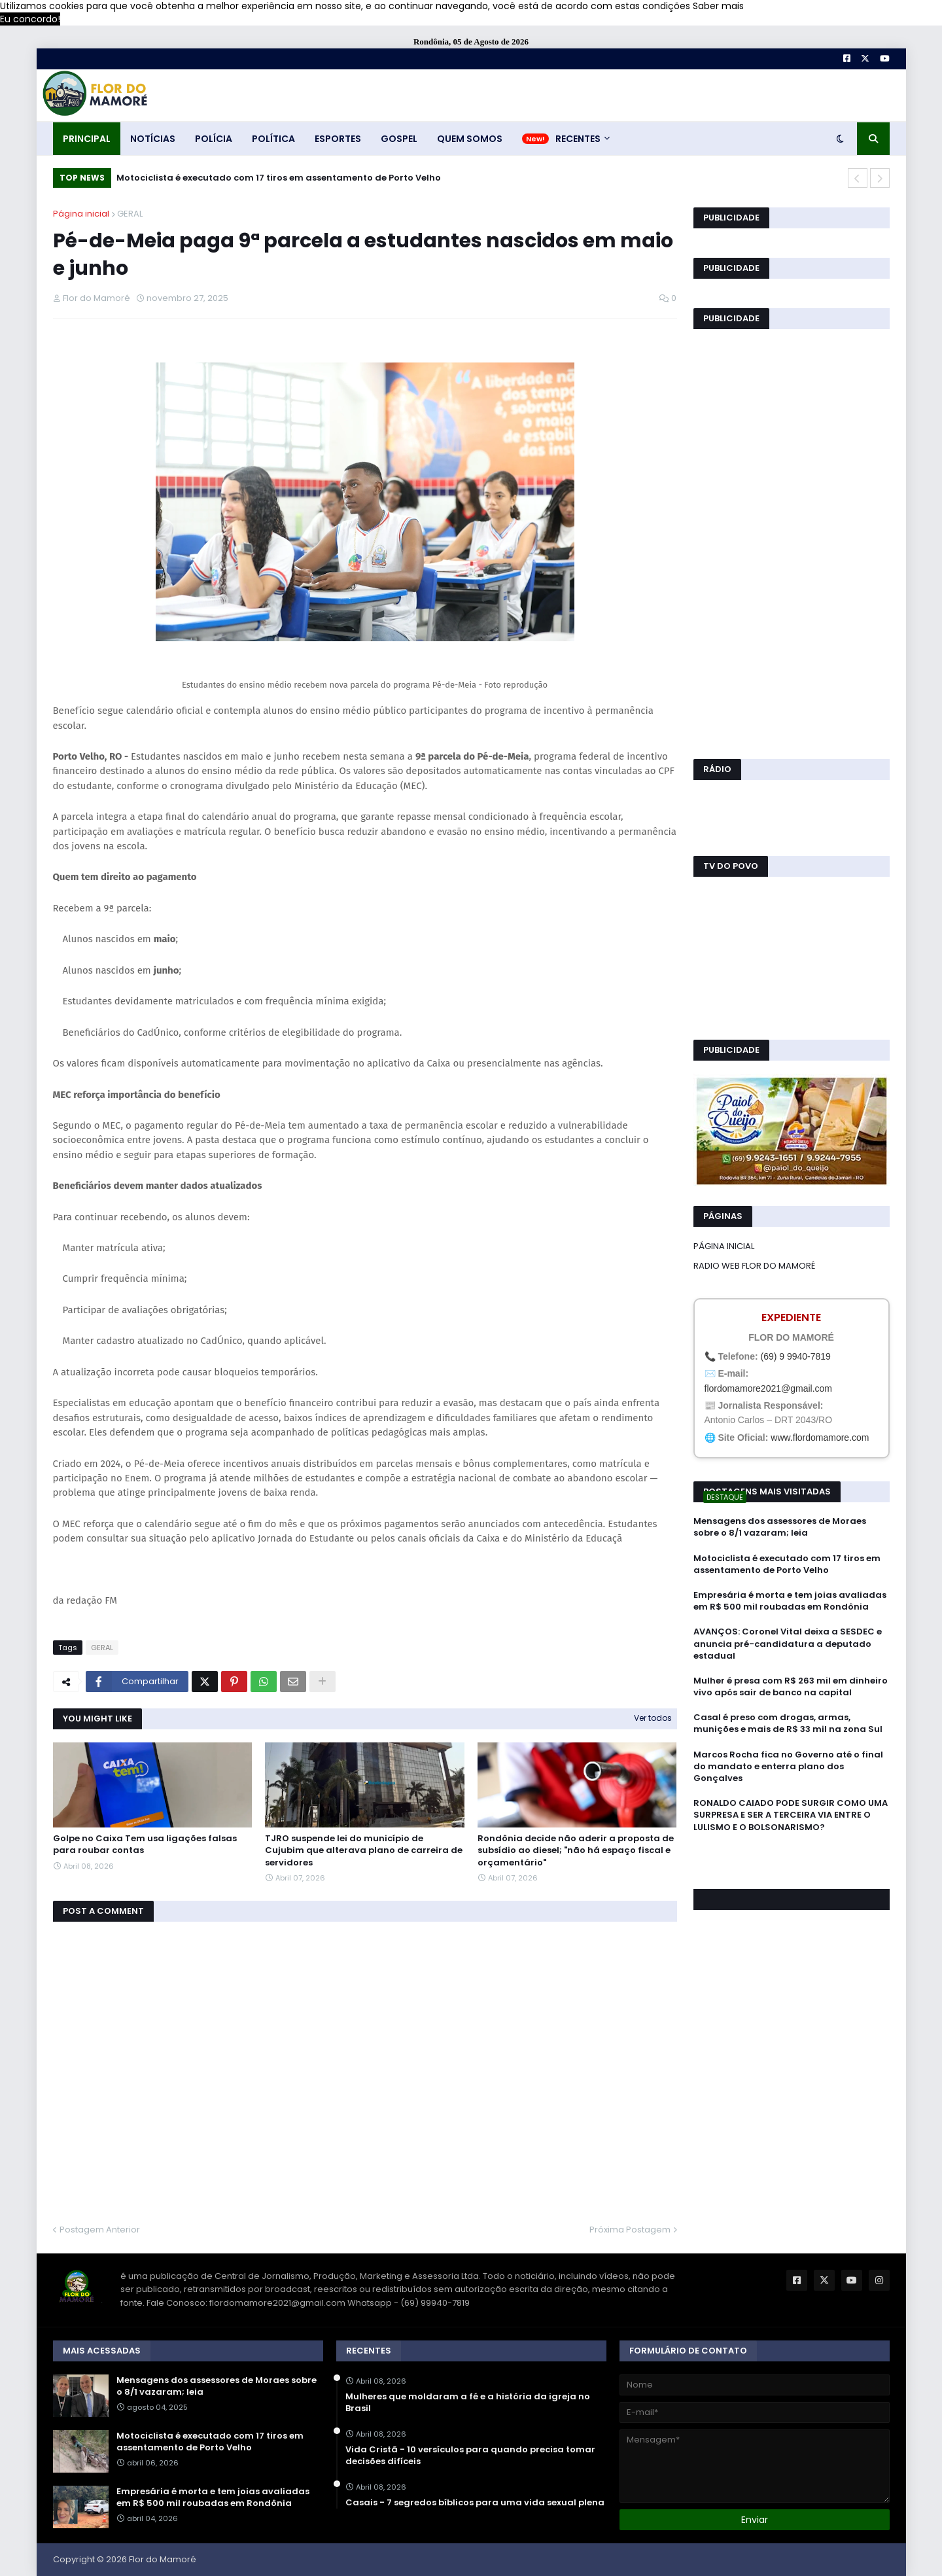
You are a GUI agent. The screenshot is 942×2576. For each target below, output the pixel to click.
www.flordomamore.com (820, 1437)
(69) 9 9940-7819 (795, 1356)
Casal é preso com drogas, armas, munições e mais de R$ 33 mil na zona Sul (787, 1723)
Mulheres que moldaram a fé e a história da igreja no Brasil (467, 2402)
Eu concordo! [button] (30, 19)
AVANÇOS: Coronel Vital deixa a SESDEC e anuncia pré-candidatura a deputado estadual (787, 1643)
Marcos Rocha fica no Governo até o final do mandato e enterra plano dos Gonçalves (788, 1766)
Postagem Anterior (100, 2229)
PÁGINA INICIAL (723, 1246)
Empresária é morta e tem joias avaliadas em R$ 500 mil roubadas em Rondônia (789, 1601)
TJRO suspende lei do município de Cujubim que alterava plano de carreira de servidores (363, 1850)
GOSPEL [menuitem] (399, 138)
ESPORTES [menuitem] (338, 138)
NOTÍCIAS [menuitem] (152, 138)
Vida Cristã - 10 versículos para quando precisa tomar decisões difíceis (470, 2455)
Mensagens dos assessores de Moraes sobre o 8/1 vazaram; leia (779, 1527)
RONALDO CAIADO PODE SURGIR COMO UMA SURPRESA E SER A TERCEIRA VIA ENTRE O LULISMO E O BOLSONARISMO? (790, 1815)
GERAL (130, 213)
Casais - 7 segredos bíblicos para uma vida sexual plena (474, 2503)
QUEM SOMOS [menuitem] (469, 138)
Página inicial (81, 213)
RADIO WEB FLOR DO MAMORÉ (754, 1266)
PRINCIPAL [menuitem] (87, 138)
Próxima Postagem (630, 2229)
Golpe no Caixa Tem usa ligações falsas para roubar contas (145, 1844)
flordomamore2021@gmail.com (769, 1388)
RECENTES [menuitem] (578, 138)
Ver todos (653, 1717)
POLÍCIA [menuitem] (213, 138)
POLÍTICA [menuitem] (273, 138)
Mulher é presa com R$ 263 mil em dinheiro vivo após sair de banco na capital (790, 1687)
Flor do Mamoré (162, 2559)
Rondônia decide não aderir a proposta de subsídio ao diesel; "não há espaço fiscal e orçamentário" (576, 1850)
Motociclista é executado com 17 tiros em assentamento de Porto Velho (278, 177)
